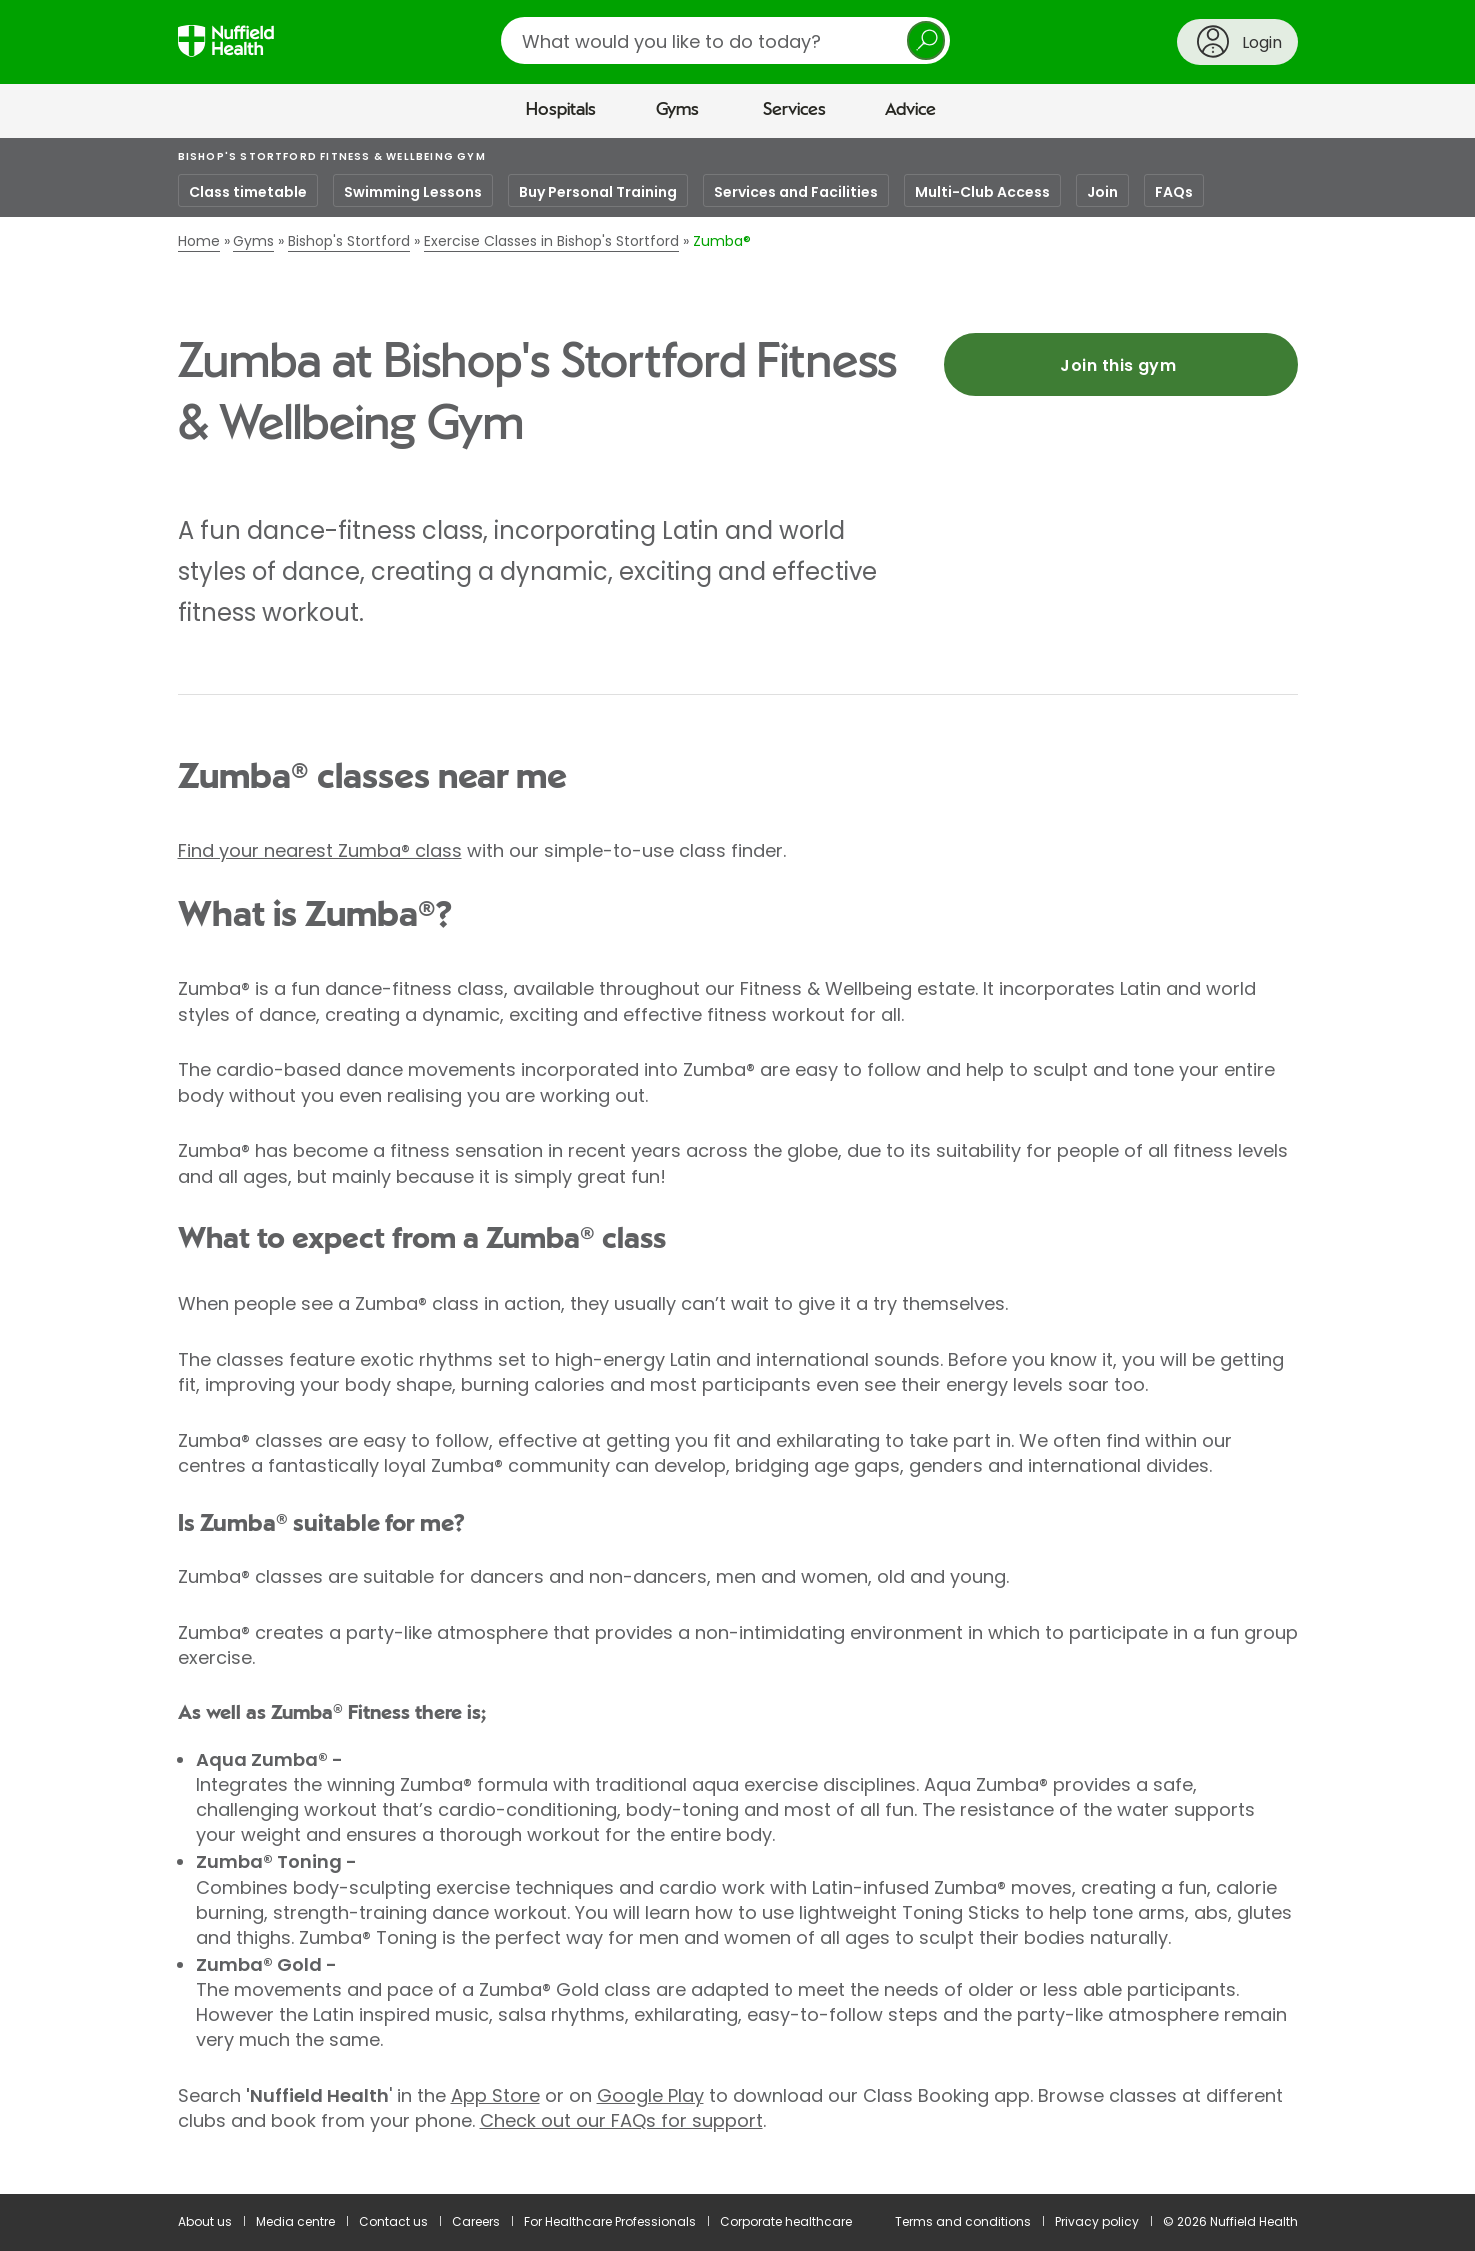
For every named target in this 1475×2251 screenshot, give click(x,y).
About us (205, 2221)
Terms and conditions (963, 2221)
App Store (495, 2095)
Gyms (677, 110)
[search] (725, 40)
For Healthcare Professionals (610, 2221)
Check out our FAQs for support (621, 2120)
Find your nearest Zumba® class (320, 850)
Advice (910, 110)
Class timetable (248, 192)
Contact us (393, 2221)
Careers (476, 2221)
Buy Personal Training (598, 192)
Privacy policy (1097, 2221)
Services (794, 110)
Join (1102, 192)
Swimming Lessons (413, 192)
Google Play (650, 2095)
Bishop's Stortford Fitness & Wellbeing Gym (332, 156)
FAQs (1174, 192)
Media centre (295, 2221)
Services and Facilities (796, 192)
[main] (737, 1166)
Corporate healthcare (786, 2221)
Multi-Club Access (982, 192)
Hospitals (561, 110)
